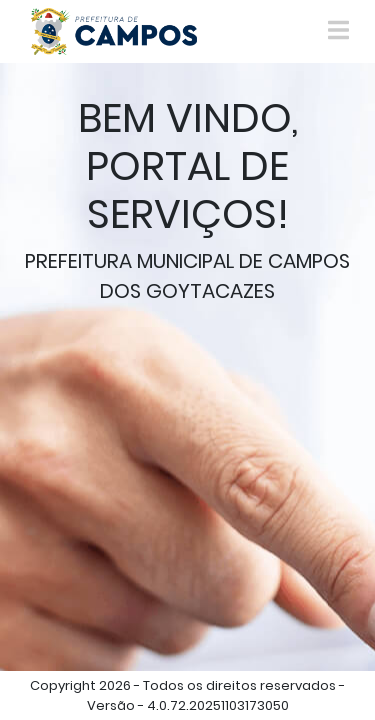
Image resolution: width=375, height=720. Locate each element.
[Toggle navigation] (338, 31)
